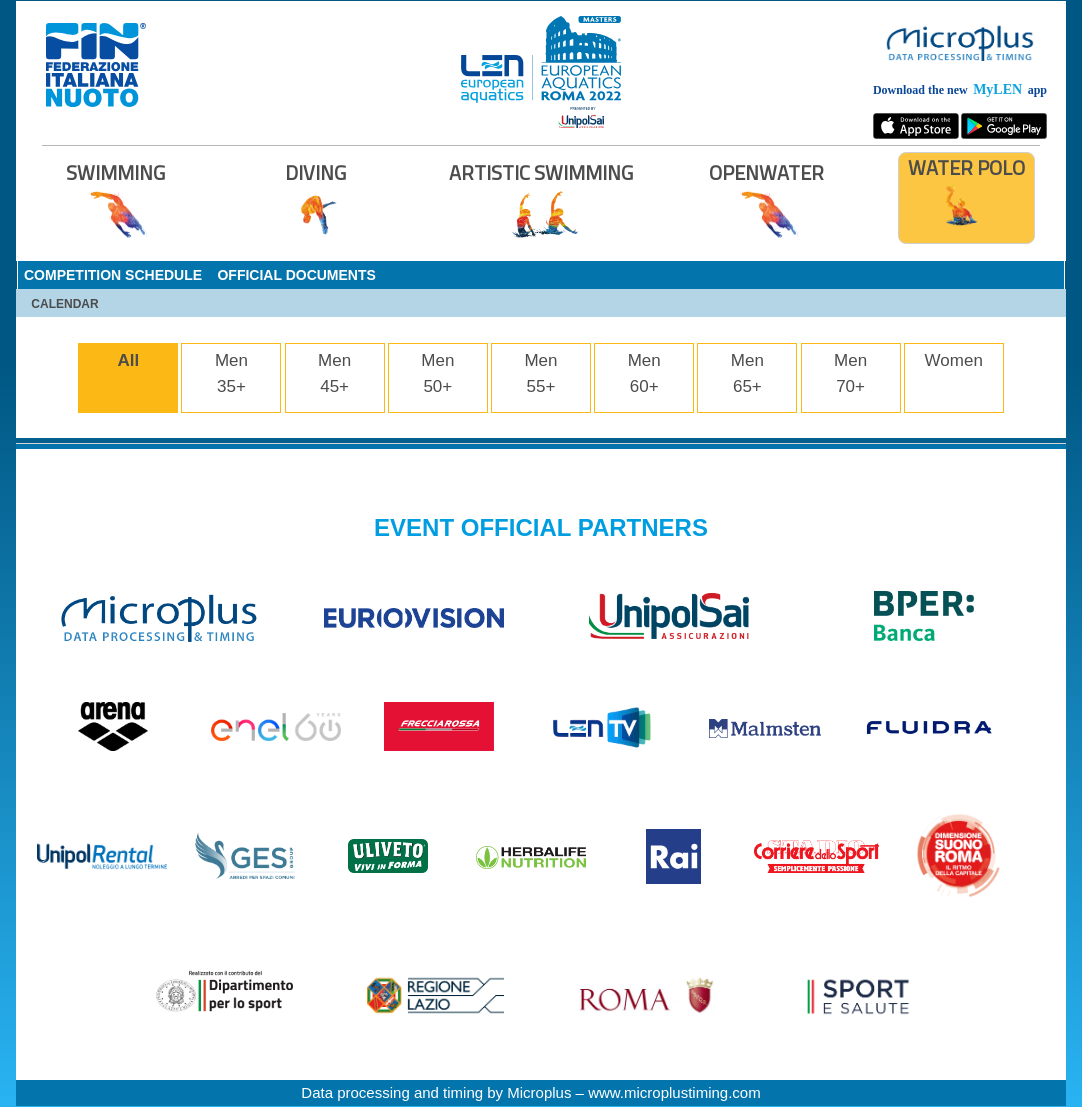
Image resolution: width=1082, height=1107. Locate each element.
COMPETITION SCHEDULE (113, 275)
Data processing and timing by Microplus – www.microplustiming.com (530, 1092)
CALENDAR (64, 304)
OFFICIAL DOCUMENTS (296, 275)
